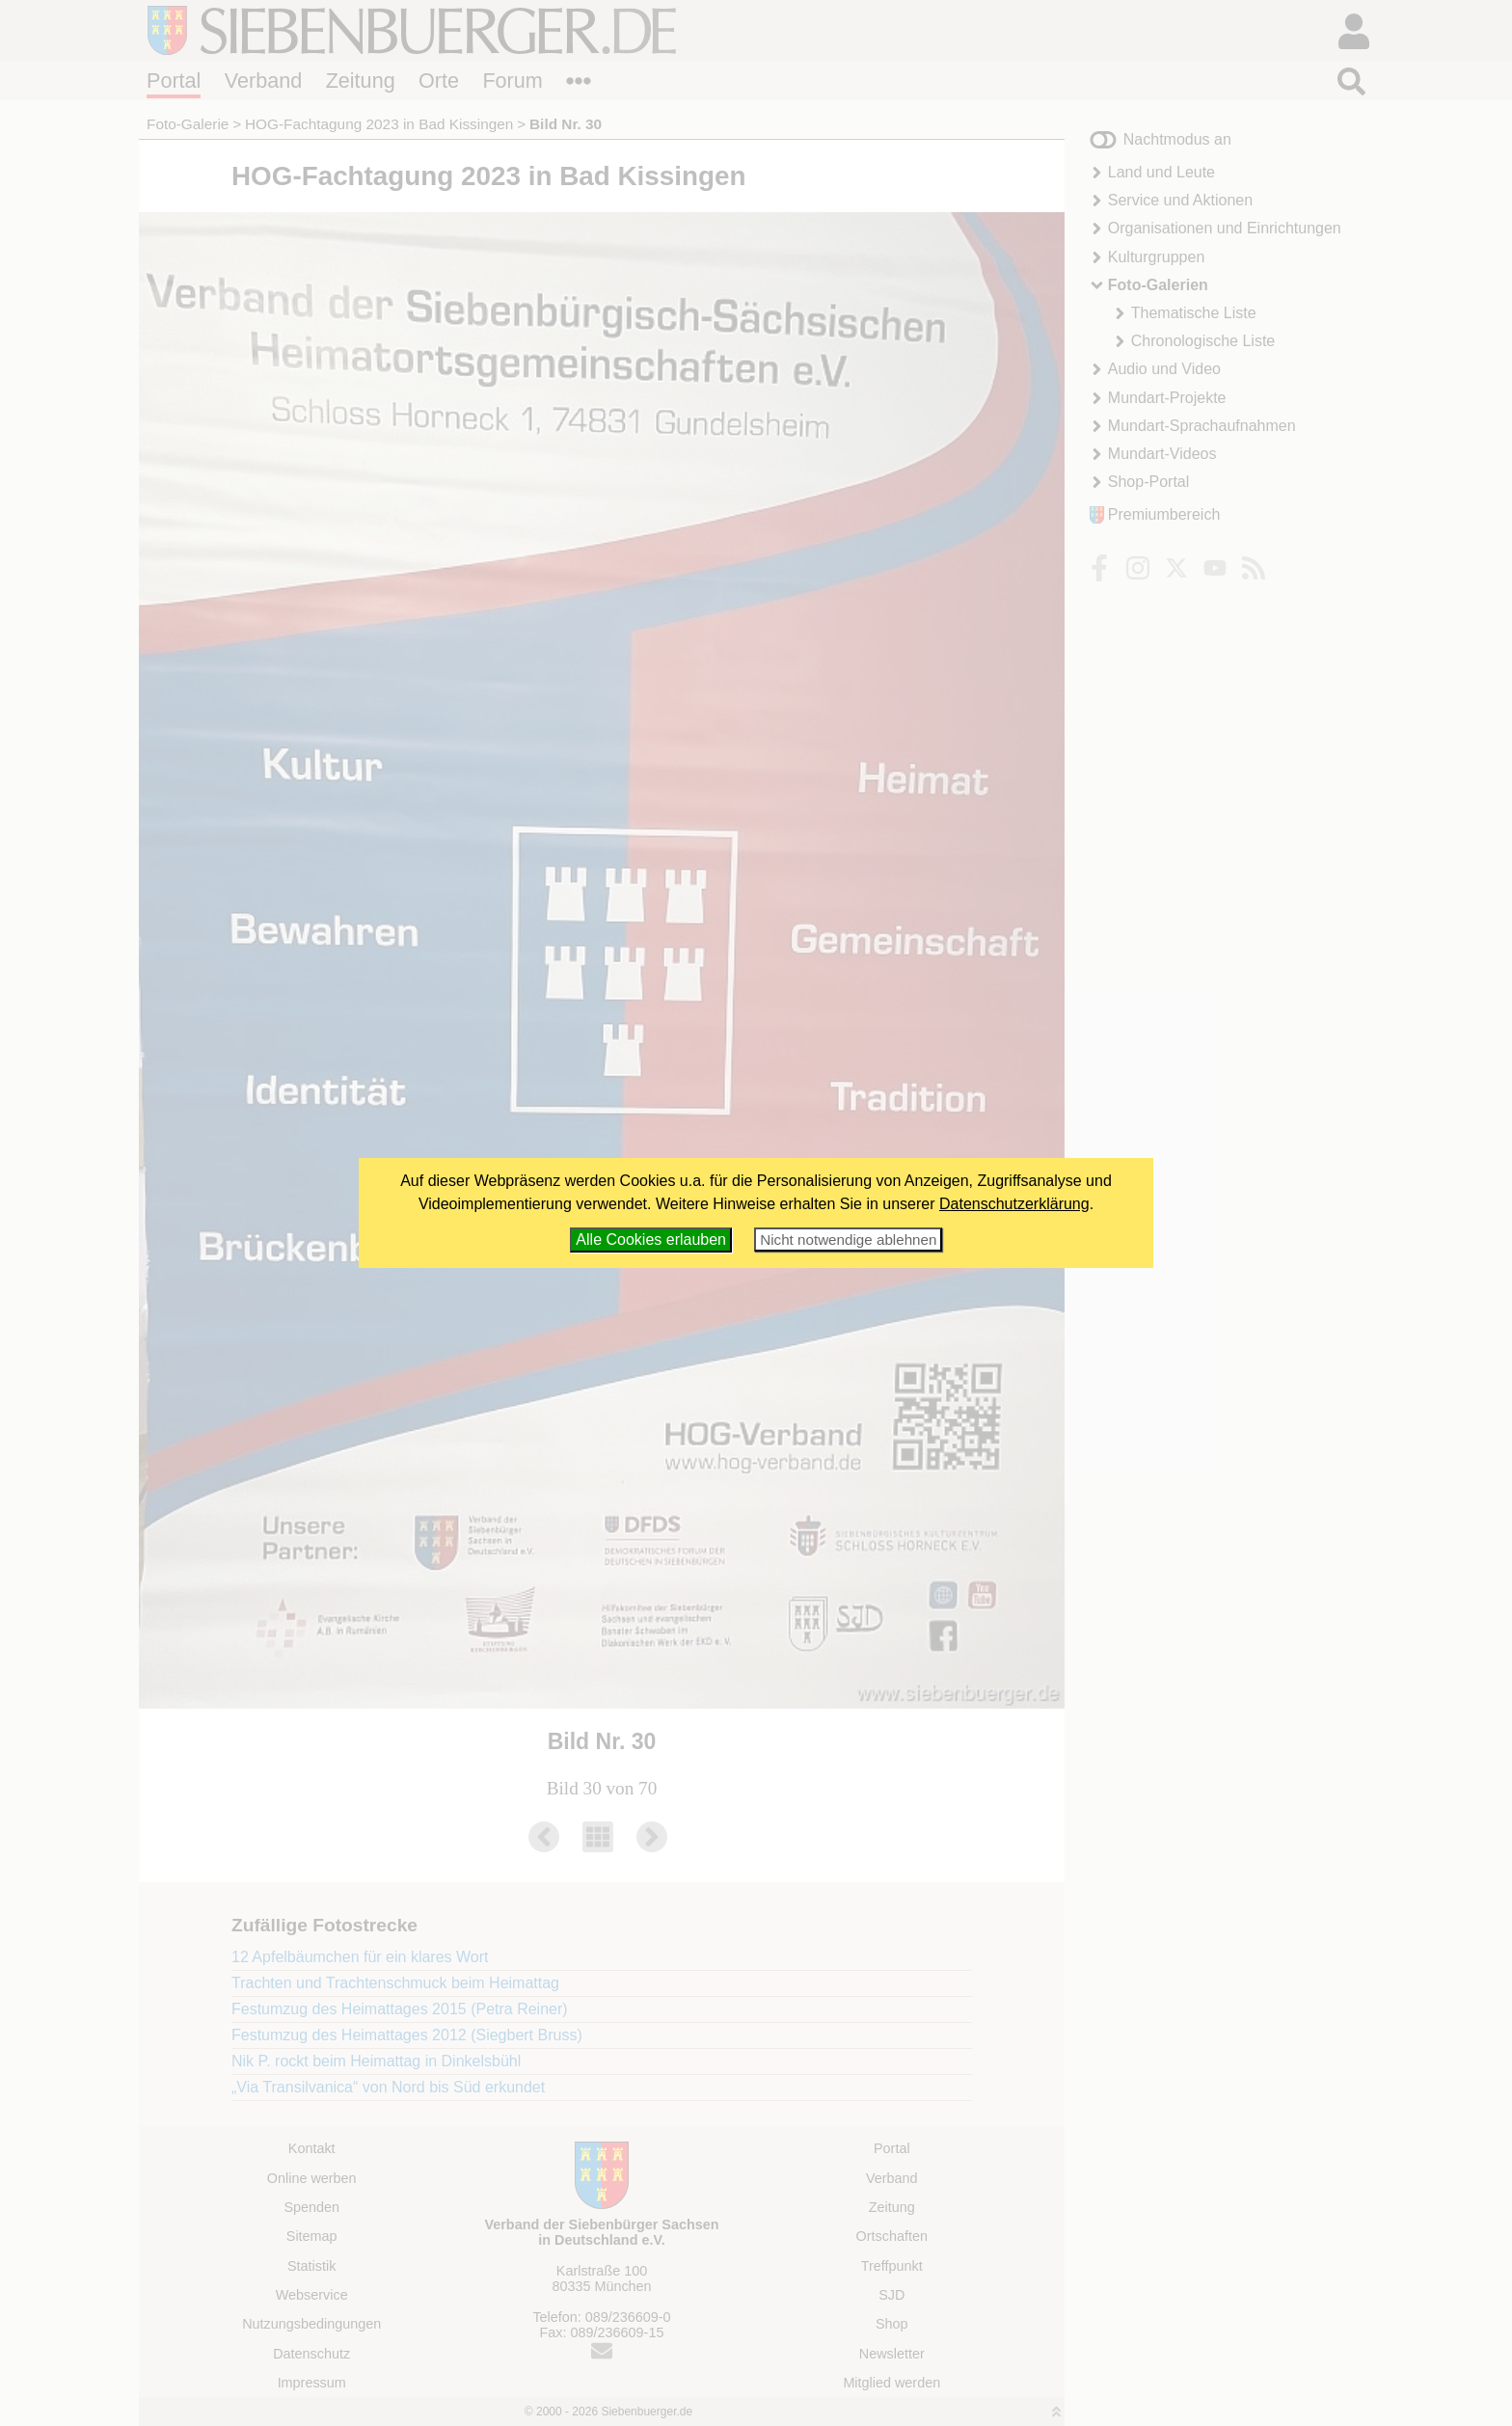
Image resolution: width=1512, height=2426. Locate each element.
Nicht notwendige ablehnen (848, 1239)
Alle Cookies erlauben (651, 1239)
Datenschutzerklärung (1014, 1204)
